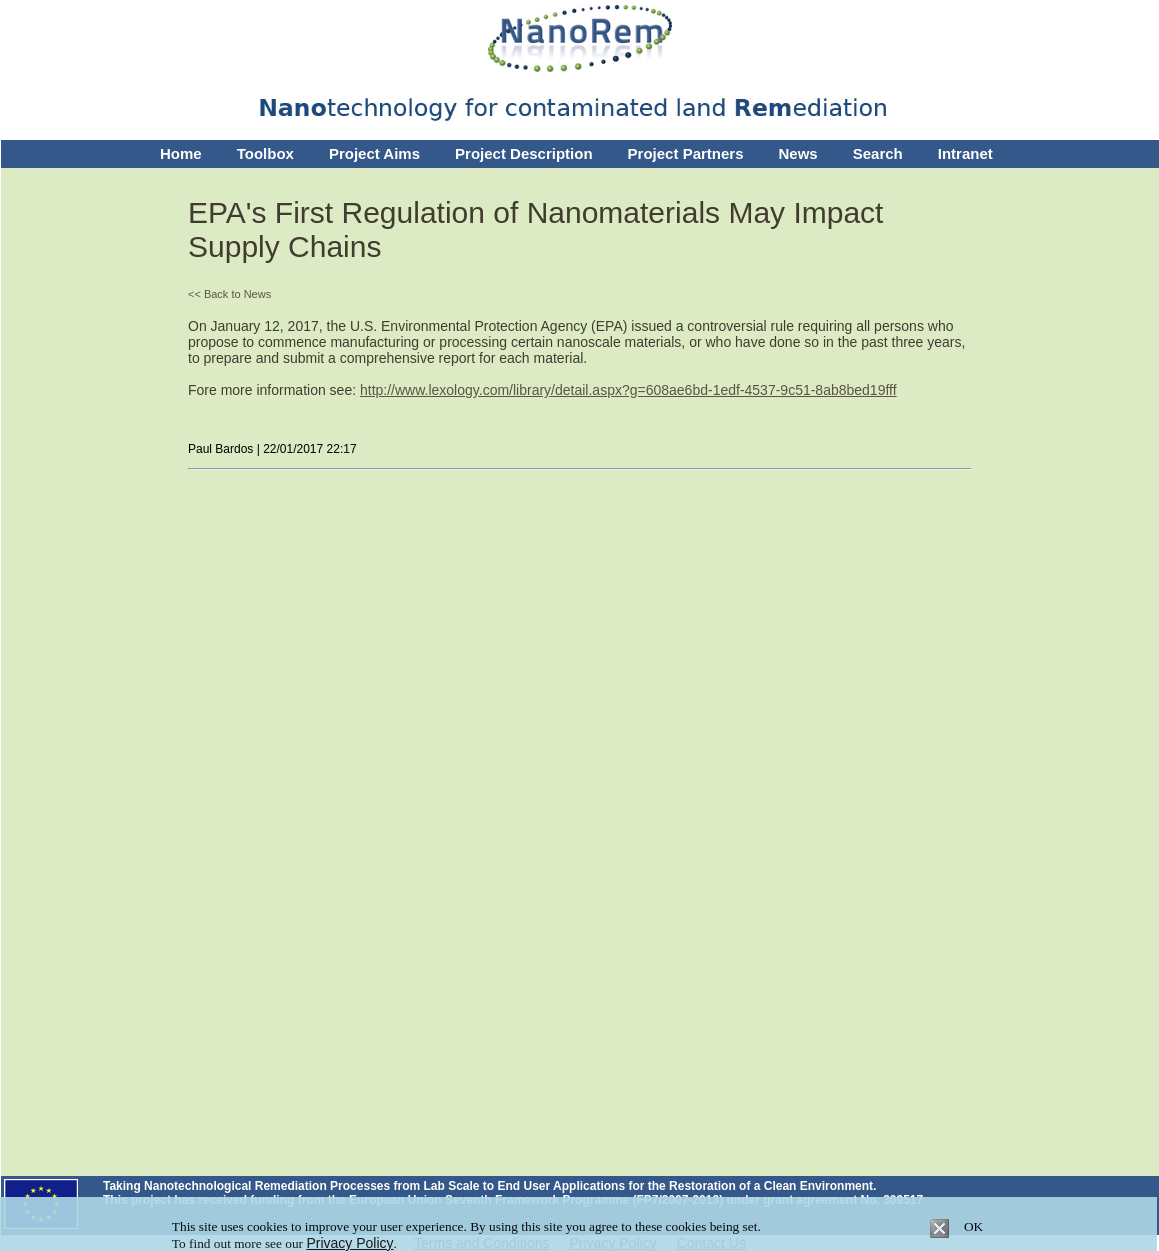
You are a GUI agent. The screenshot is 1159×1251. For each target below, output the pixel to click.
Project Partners (686, 153)
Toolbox (265, 153)
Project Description (524, 153)
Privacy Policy (349, 1243)
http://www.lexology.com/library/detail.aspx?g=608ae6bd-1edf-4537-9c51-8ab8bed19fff (628, 390)
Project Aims (374, 153)
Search (878, 153)
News (798, 153)
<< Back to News (229, 294)
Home (181, 153)
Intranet (965, 153)
